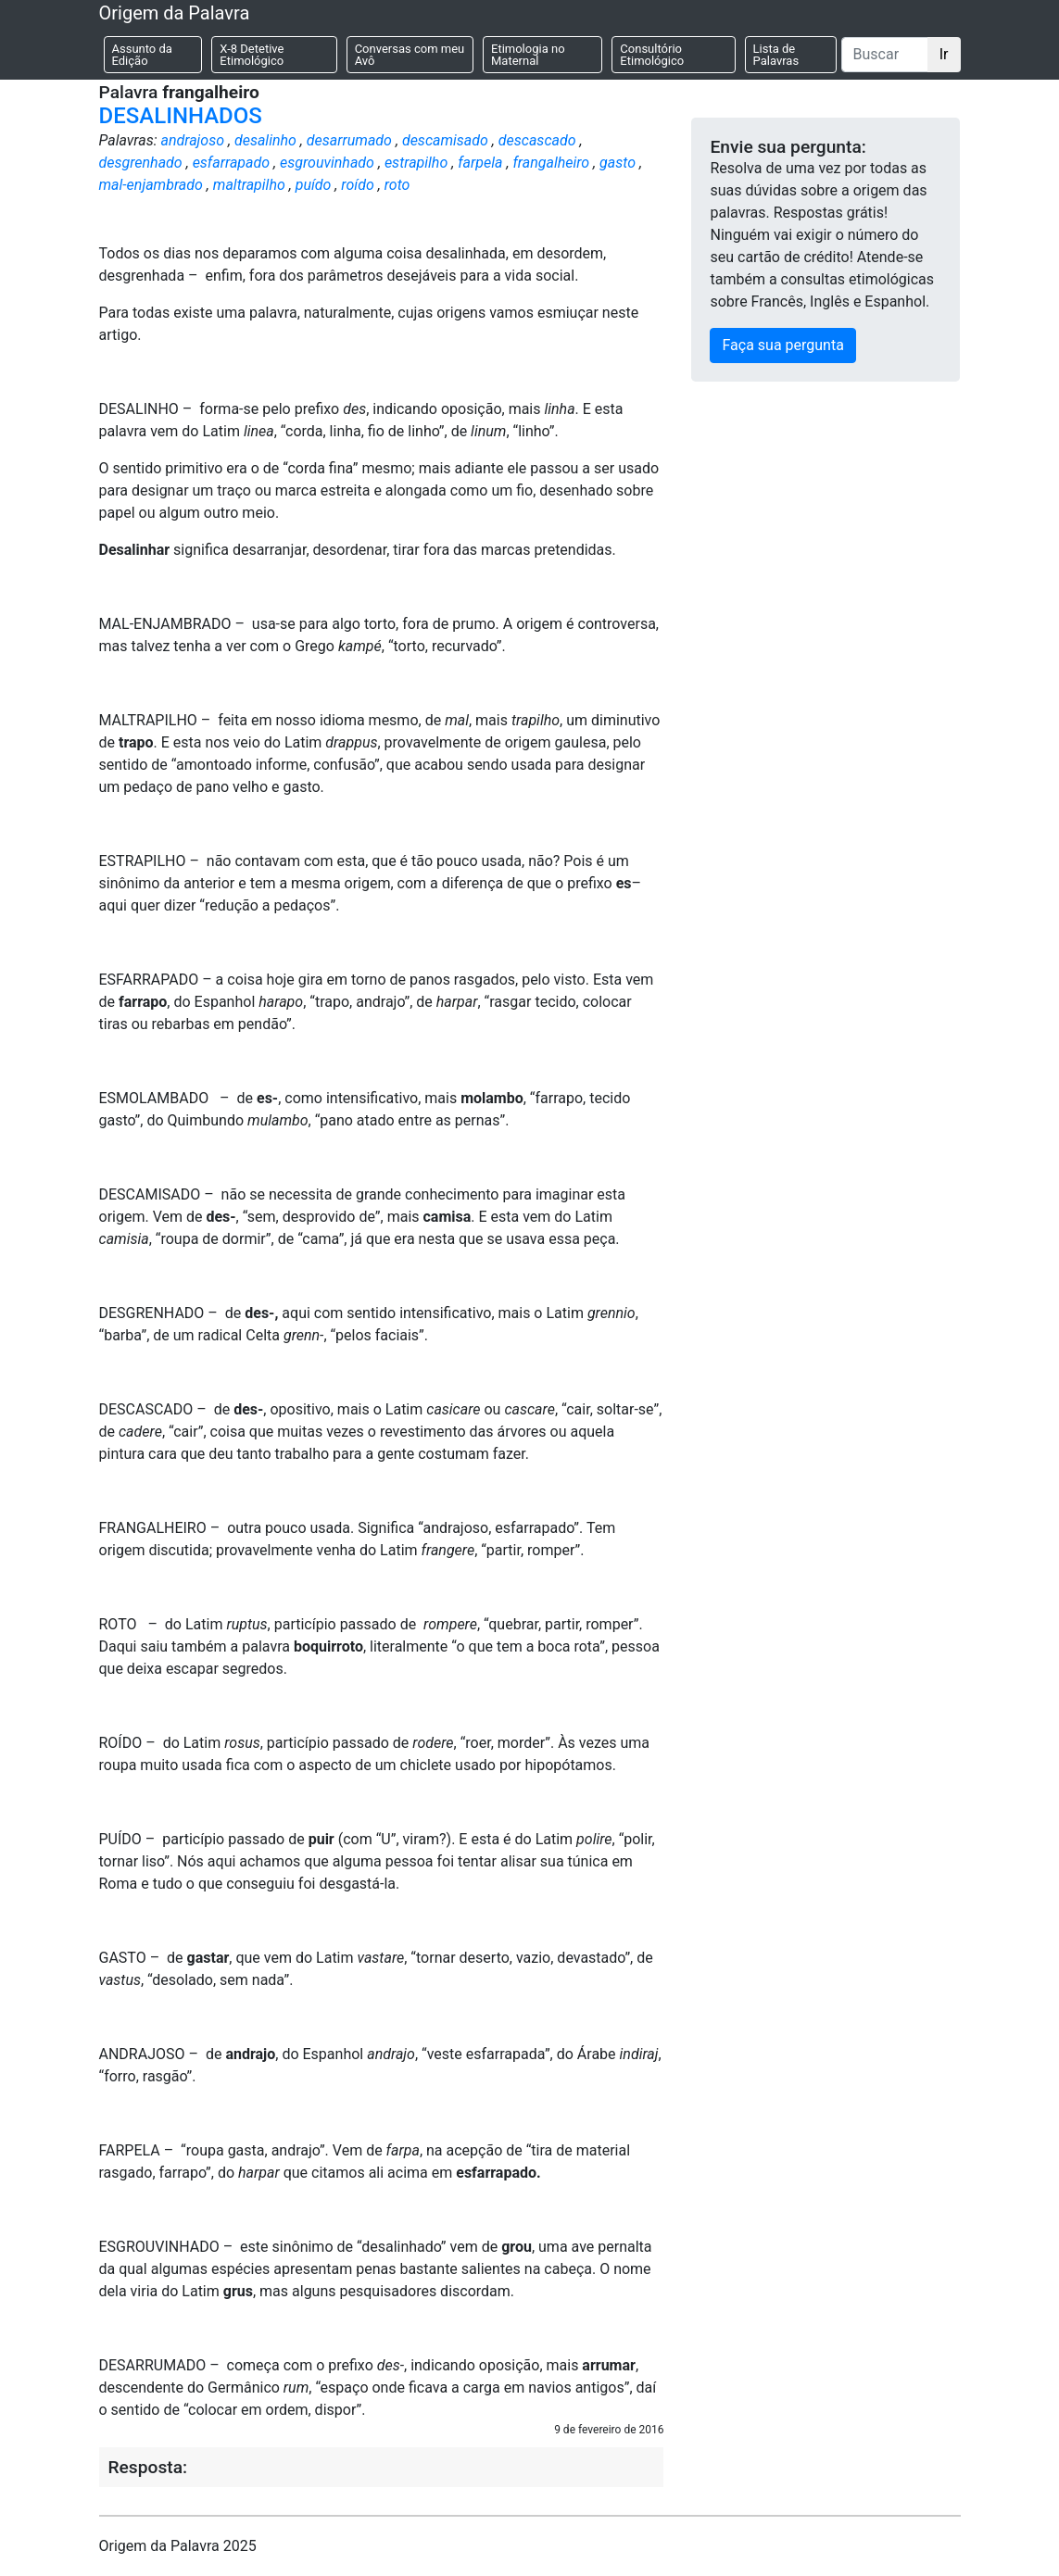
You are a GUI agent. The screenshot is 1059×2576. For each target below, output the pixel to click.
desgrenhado (141, 162)
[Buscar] (884, 54)
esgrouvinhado (327, 162)
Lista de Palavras (776, 55)
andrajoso (192, 140)
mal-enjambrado (151, 185)
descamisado (445, 140)
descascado (537, 140)
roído (357, 185)
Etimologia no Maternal (528, 55)
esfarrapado (232, 162)
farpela (480, 162)
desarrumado (349, 140)
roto (397, 185)
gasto (617, 162)
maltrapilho (249, 185)
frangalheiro (550, 162)
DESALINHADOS (180, 116)
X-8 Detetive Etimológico (252, 55)
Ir (944, 54)
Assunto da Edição (142, 55)
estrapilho (416, 162)
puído (314, 185)
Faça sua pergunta (782, 345)
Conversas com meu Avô (410, 55)
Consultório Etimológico (652, 55)
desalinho (265, 140)
